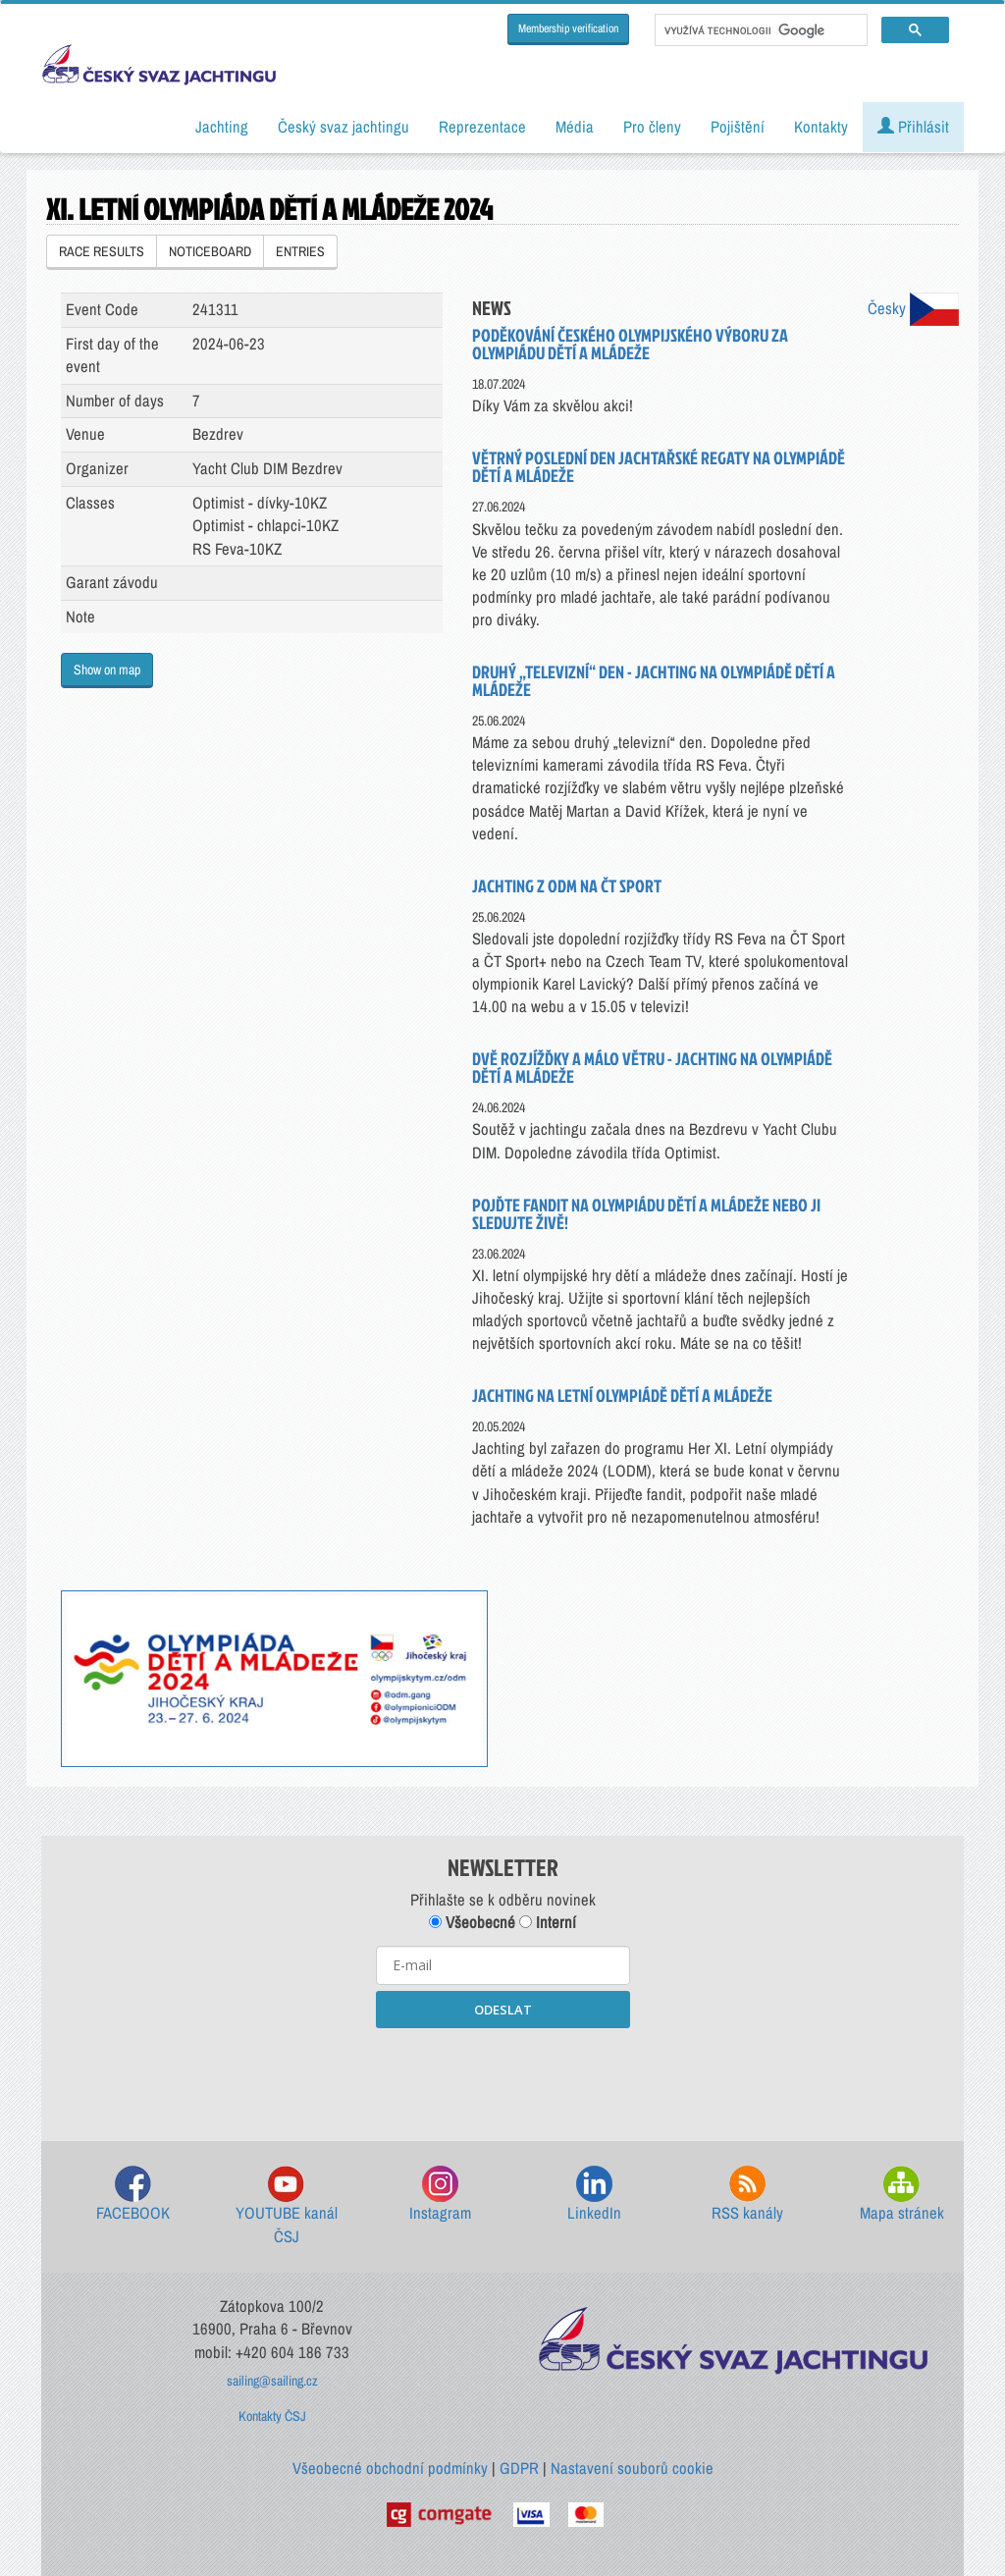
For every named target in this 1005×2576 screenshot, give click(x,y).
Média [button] (574, 126)
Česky (913, 308)
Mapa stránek (902, 2195)
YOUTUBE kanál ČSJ (287, 2206)
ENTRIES (300, 251)
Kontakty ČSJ (272, 2416)
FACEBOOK (133, 2195)
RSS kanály (747, 2195)
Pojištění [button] (738, 126)
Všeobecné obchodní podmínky (390, 2468)
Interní (547, 1922)
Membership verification (568, 28)
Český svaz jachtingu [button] (343, 126)
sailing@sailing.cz (272, 2380)
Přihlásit (913, 126)
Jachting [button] (221, 126)
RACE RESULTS (101, 251)
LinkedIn (594, 2195)
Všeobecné (472, 1922)
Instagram (440, 2195)
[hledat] (759, 30)
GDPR (519, 2468)
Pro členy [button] (652, 126)
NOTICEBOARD (210, 251)
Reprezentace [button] (482, 126)
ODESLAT (503, 2009)
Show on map (107, 669)
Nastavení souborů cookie (632, 2468)
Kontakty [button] (821, 126)
